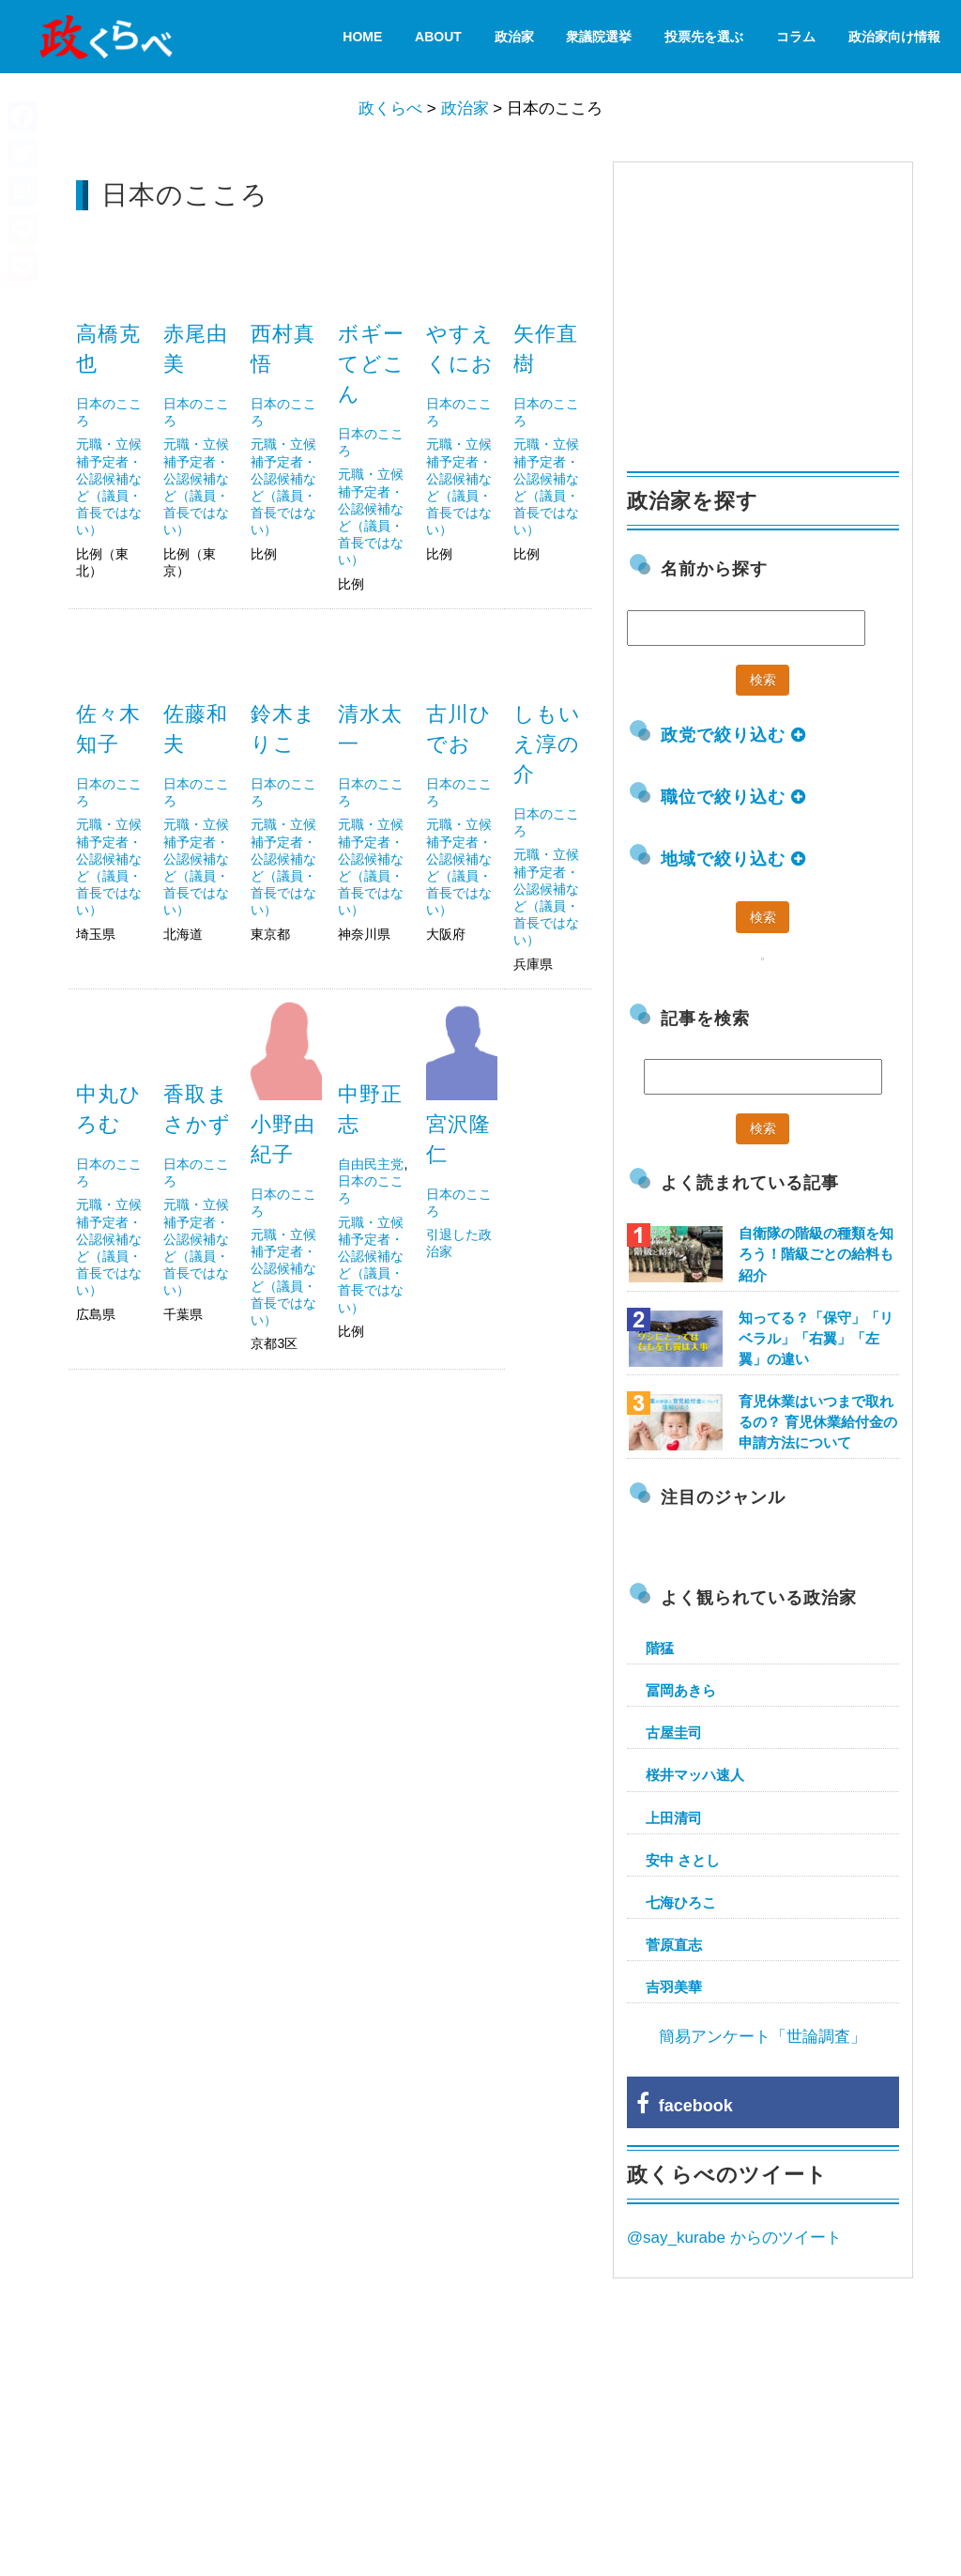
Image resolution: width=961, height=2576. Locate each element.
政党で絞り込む (733, 735)
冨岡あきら (681, 1690)
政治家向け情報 (894, 36)
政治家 (514, 36)
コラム (796, 36)
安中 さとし (683, 1860)
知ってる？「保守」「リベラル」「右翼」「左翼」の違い (816, 1338)
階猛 (660, 1648)
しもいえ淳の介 (547, 744)
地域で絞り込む (733, 859)
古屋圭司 (674, 1732)
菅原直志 (674, 1945)
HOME (362, 36)
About (438, 36)
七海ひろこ (681, 1902)
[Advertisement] (330, 1519)
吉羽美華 (674, 1987)
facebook (684, 2105)
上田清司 (674, 1818)
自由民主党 (371, 1164)
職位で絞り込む (733, 797)
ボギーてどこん (371, 364)
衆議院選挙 (599, 36)
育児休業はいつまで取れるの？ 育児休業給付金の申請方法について (818, 1421)
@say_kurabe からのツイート (734, 2237)
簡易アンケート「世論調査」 (762, 2037)
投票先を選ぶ (703, 36)
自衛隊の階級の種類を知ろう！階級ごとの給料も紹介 (816, 1253)
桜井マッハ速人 (695, 1775)
